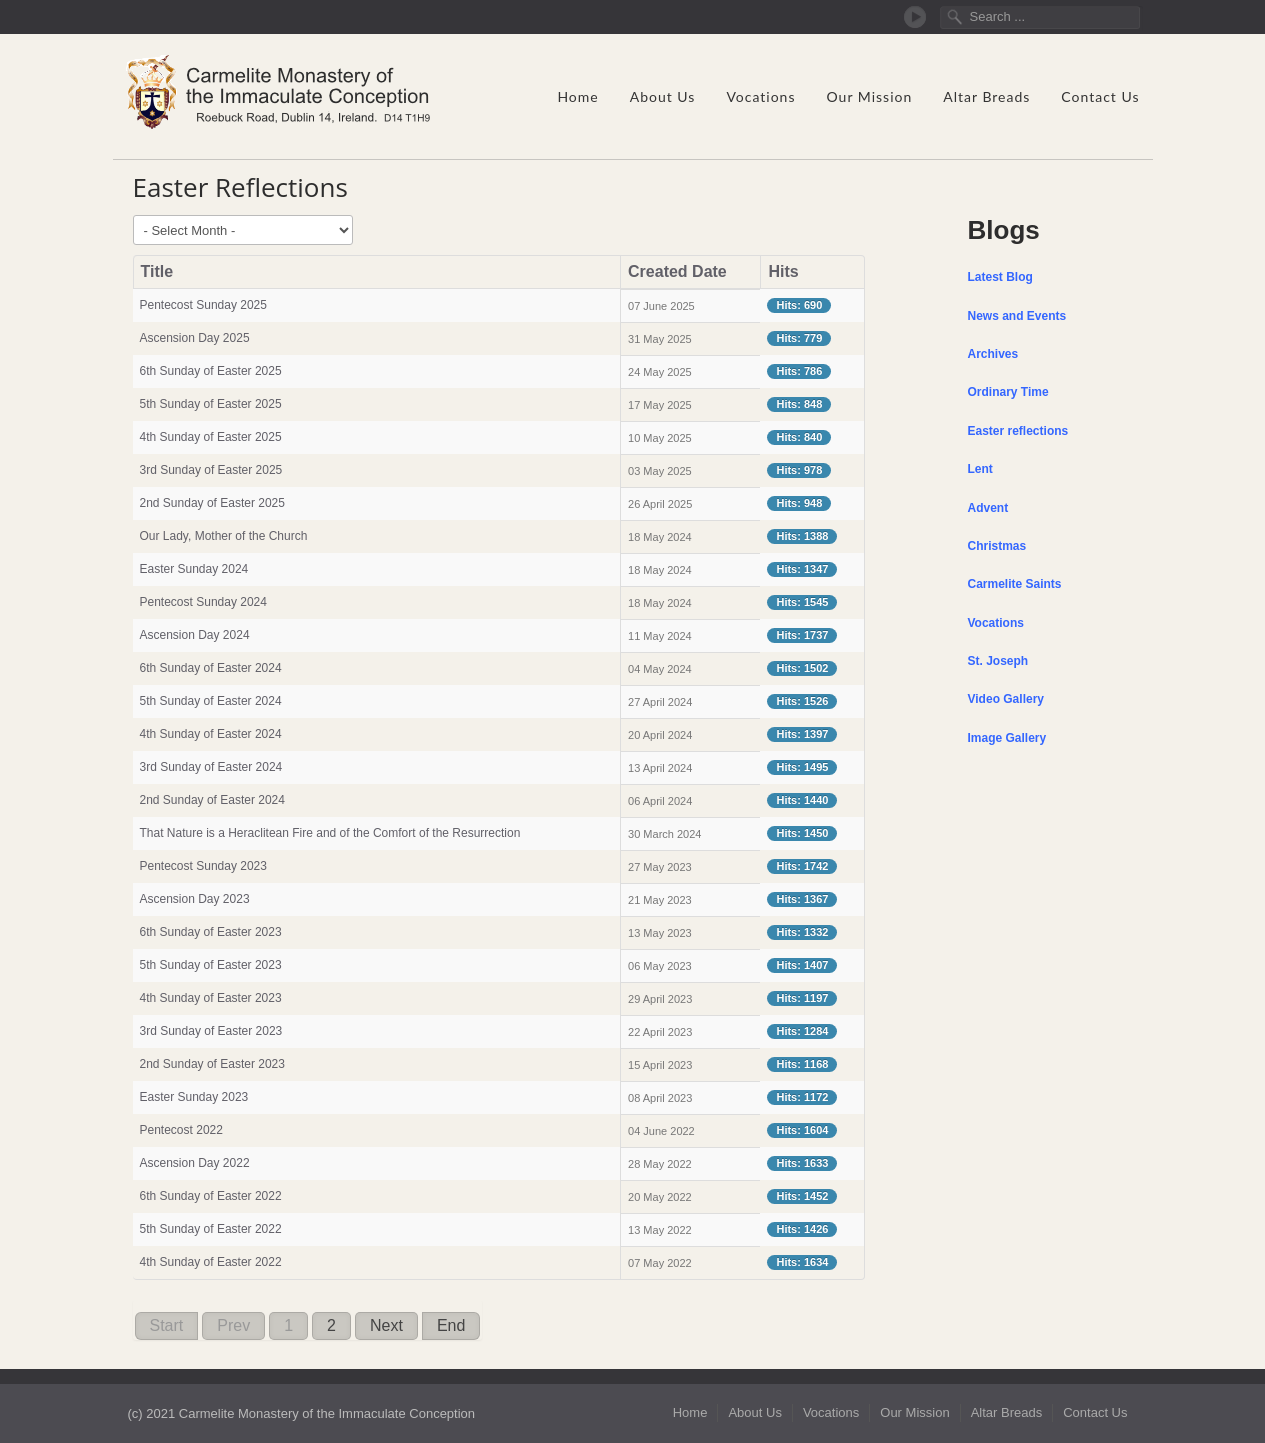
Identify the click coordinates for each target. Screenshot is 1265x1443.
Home (577, 96)
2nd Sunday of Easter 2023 (212, 1064)
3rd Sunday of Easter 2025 (211, 470)
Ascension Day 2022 (195, 1163)
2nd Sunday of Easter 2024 (212, 800)
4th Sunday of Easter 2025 (211, 437)
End (451, 1325)
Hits (783, 271)
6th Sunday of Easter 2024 (211, 668)
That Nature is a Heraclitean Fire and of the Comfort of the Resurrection (330, 833)
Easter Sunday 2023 (194, 1097)
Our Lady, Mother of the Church (224, 536)
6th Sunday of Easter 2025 (211, 371)
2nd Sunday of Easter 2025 (212, 503)
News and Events (1017, 316)
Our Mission (869, 96)
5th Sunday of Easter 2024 (211, 701)
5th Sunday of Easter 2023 (211, 965)
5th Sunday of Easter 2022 (211, 1229)
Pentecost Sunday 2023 (203, 866)
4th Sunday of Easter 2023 (211, 998)
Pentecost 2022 (181, 1130)
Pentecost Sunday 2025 (205, 305)
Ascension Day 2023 (195, 899)
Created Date (677, 271)
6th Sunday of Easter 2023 (211, 932)
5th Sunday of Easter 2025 (211, 404)
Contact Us (1100, 96)
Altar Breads (986, 96)
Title (157, 271)
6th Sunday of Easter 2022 (211, 1196)
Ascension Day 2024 (195, 635)
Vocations (760, 96)
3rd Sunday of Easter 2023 (211, 1031)
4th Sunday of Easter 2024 (211, 734)
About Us (663, 96)
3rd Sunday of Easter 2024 (211, 767)
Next (386, 1325)
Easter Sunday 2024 (194, 569)
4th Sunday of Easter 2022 (211, 1262)
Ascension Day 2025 (195, 338)
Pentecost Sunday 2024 (203, 602)
